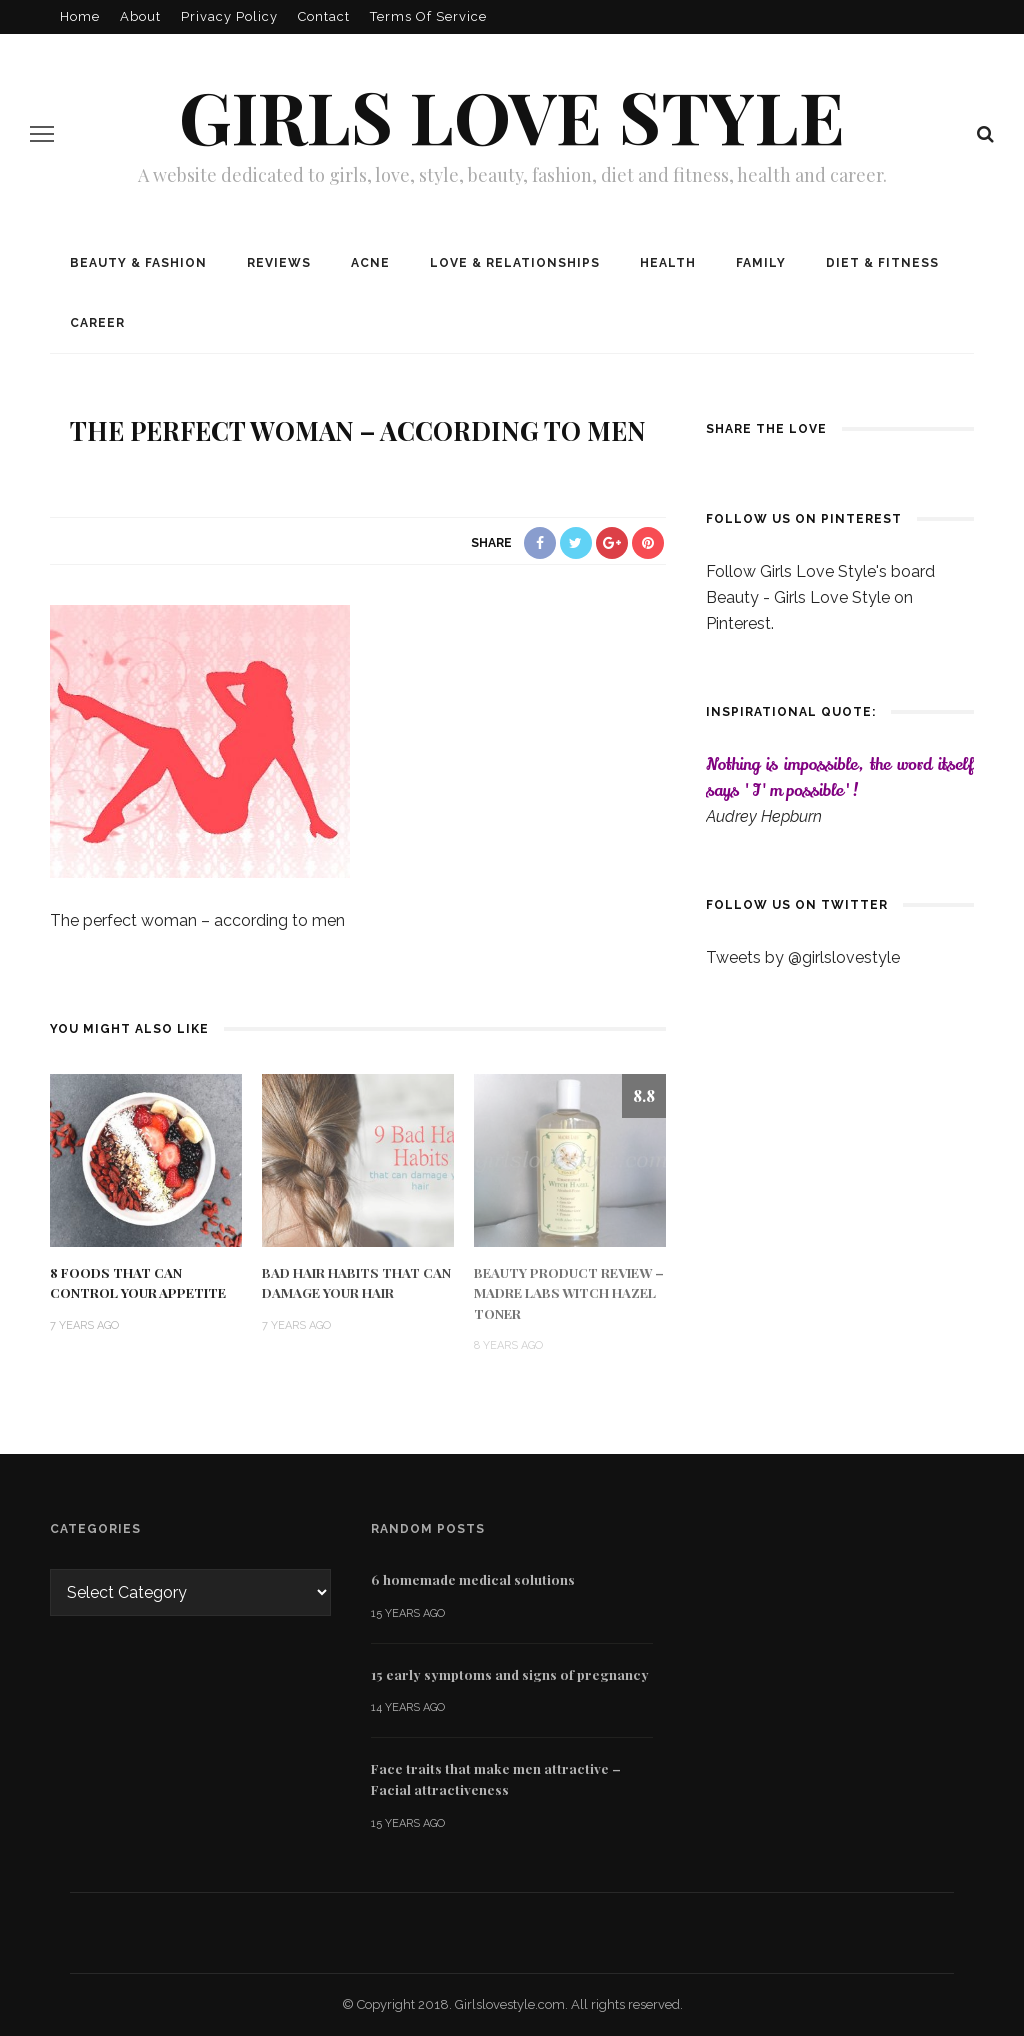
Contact (324, 16)
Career (97, 323)
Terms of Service (428, 16)
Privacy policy (229, 16)
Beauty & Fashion (138, 263)
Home (80, 16)
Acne (370, 263)
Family (761, 263)
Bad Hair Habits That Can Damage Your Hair (356, 1282)
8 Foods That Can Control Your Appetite (138, 1282)
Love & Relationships (515, 263)
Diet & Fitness (882, 263)
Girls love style (512, 115)
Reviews (279, 263)
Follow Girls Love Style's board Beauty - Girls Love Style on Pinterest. (820, 597)
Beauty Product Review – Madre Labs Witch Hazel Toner (569, 1292)
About (140, 16)
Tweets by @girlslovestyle (803, 957)
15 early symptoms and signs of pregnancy (510, 1674)
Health (668, 263)
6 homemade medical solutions (473, 1579)
